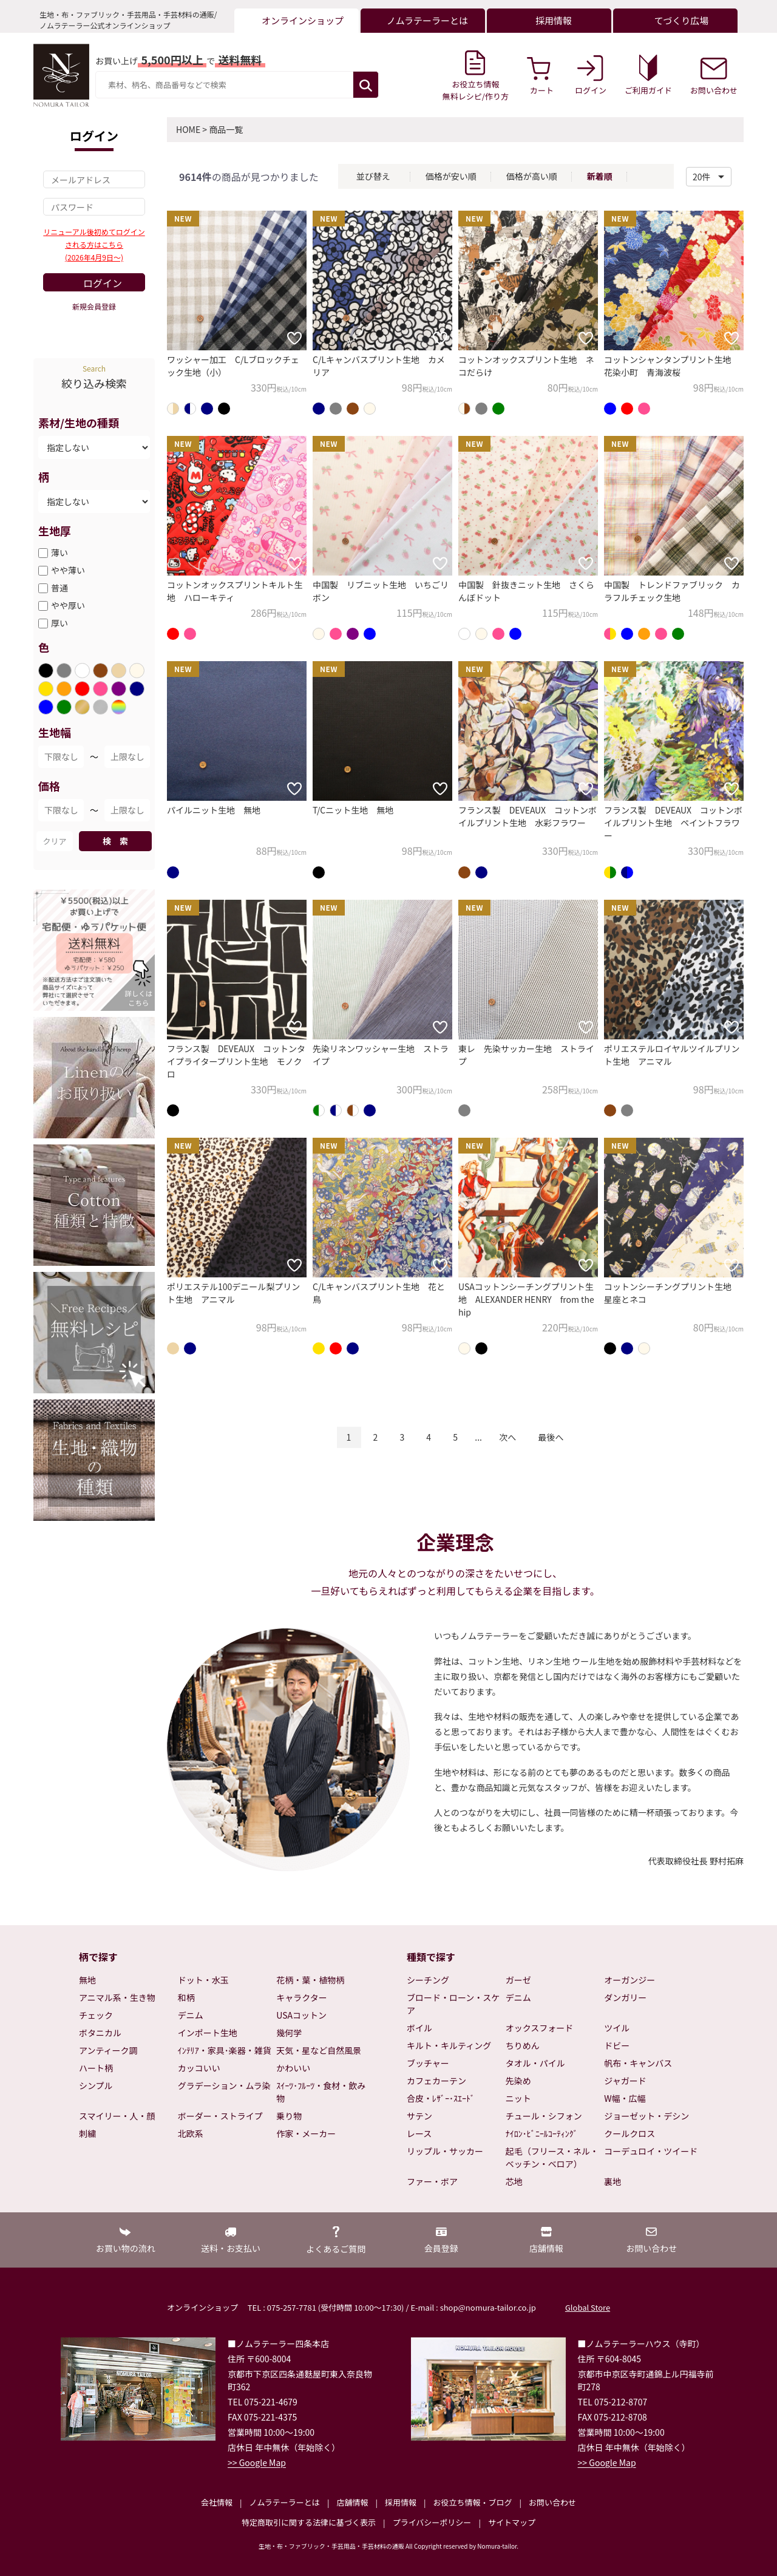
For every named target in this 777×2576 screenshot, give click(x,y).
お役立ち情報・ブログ (472, 2502)
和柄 (186, 1997)
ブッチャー (428, 2063)
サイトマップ (511, 2522)
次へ (507, 1437)
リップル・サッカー (445, 2151)
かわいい (293, 2068)
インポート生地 (207, 2033)
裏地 (612, 2181)
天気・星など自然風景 (318, 2050)
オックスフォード (540, 2028)
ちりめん (523, 2045)
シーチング (428, 1980)
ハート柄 (96, 2068)
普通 (59, 588)
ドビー (616, 2045)
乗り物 (289, 2116)
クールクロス (629, 2133)
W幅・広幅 (624, 2098)
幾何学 (289, 2033)
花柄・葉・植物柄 (310, 1980)
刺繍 (87, 2133)
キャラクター (301, 1997)
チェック (96, 2015)
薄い (59, 552)
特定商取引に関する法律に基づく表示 (309, 2522)
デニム (190, 2015)
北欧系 (190, 2133)
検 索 (115, 841)
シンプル (96, 2085)
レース (419, 2133)
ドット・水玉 (203, 1980)
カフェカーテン (436, 2081)
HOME (188, 129)
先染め (518, 2081)
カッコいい (199, 2068)
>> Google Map (257, 2462)
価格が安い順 (451, 176)
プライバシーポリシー (432, 2522)
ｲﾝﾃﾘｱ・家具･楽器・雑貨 (224, 2050)
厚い (59, 623)
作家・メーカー (306, 2133)
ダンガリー (625, 1997)
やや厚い (68, 605)
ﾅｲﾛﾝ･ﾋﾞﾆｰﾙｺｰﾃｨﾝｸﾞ (542, 2133)
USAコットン (301, 2015)
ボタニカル (100, 2033)
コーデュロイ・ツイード (650, 2151)
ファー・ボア (432, 2181)
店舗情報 (352, 2502)
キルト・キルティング (449, 2045)
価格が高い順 (531, 176)
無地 (87, 1980)
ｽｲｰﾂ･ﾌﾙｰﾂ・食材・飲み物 (320, 2091)
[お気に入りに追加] (294, 338)
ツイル (616, 2028)
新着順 (599, 176)
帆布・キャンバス (638, 2063)
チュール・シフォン (544, 2116)
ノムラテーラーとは (284, 2502)
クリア (54, 841)
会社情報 (216, 2502)
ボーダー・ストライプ (220, 2116)
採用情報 (400, 2502)
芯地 (514, 2181)
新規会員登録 (94, 306)
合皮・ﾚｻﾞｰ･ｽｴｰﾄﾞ (441, 2098)
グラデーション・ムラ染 (224, 2085)
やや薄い (68, 570)
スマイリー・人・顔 (117, 2116)
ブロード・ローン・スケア (453, 2003)
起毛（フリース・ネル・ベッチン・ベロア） (552, 2157)
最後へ (550, 1437)
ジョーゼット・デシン (646, 2116)
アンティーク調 (108, 2050)
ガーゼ (518, 1980)
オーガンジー (629, 1980)
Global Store (587, 2307)
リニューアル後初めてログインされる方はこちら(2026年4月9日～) (93, 244)
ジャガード (625, 2081)
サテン (419, 2116)
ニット (518, 2098)
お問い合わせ (552, 2502)
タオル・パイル (535, 2063)
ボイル (419, 2028)
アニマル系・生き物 (117, 1997)
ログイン (102, 283)
